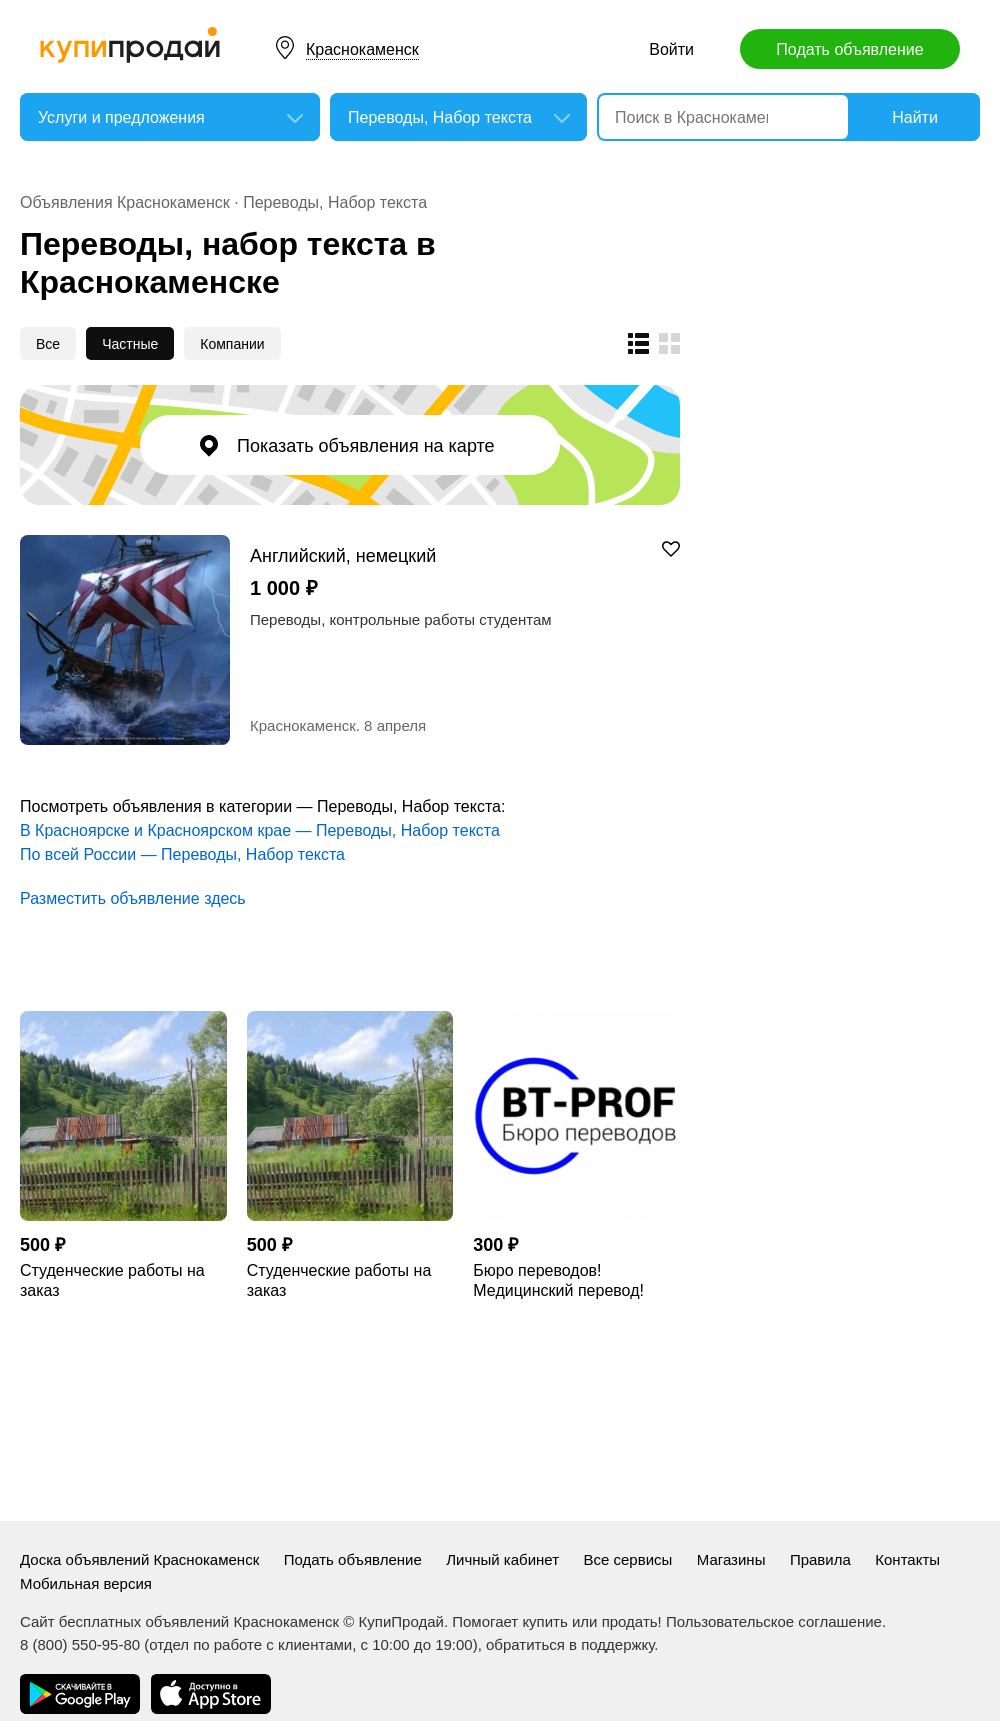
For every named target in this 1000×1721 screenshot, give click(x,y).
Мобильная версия (86, 1583)
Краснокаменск (362, 49)
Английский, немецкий (343, 555)
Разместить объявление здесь (133, 898)
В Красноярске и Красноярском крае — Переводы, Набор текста (260, 830)
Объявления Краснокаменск (125, 202)
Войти (671, 49)
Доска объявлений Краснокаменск (139, 1559)
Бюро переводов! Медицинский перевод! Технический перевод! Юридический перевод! (559, 1281)
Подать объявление (849, 49)
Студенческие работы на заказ (112, 1280)
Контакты (907, 1559)
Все (48, 344)
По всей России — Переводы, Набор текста (182, 854)
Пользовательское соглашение (774, 1621)
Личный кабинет (502, 1559)
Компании (232, 344)
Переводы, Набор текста (335, 202)
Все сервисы (628, 1559)
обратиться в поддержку (570, 1644)
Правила (820, 1559)
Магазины (731, 1559)
